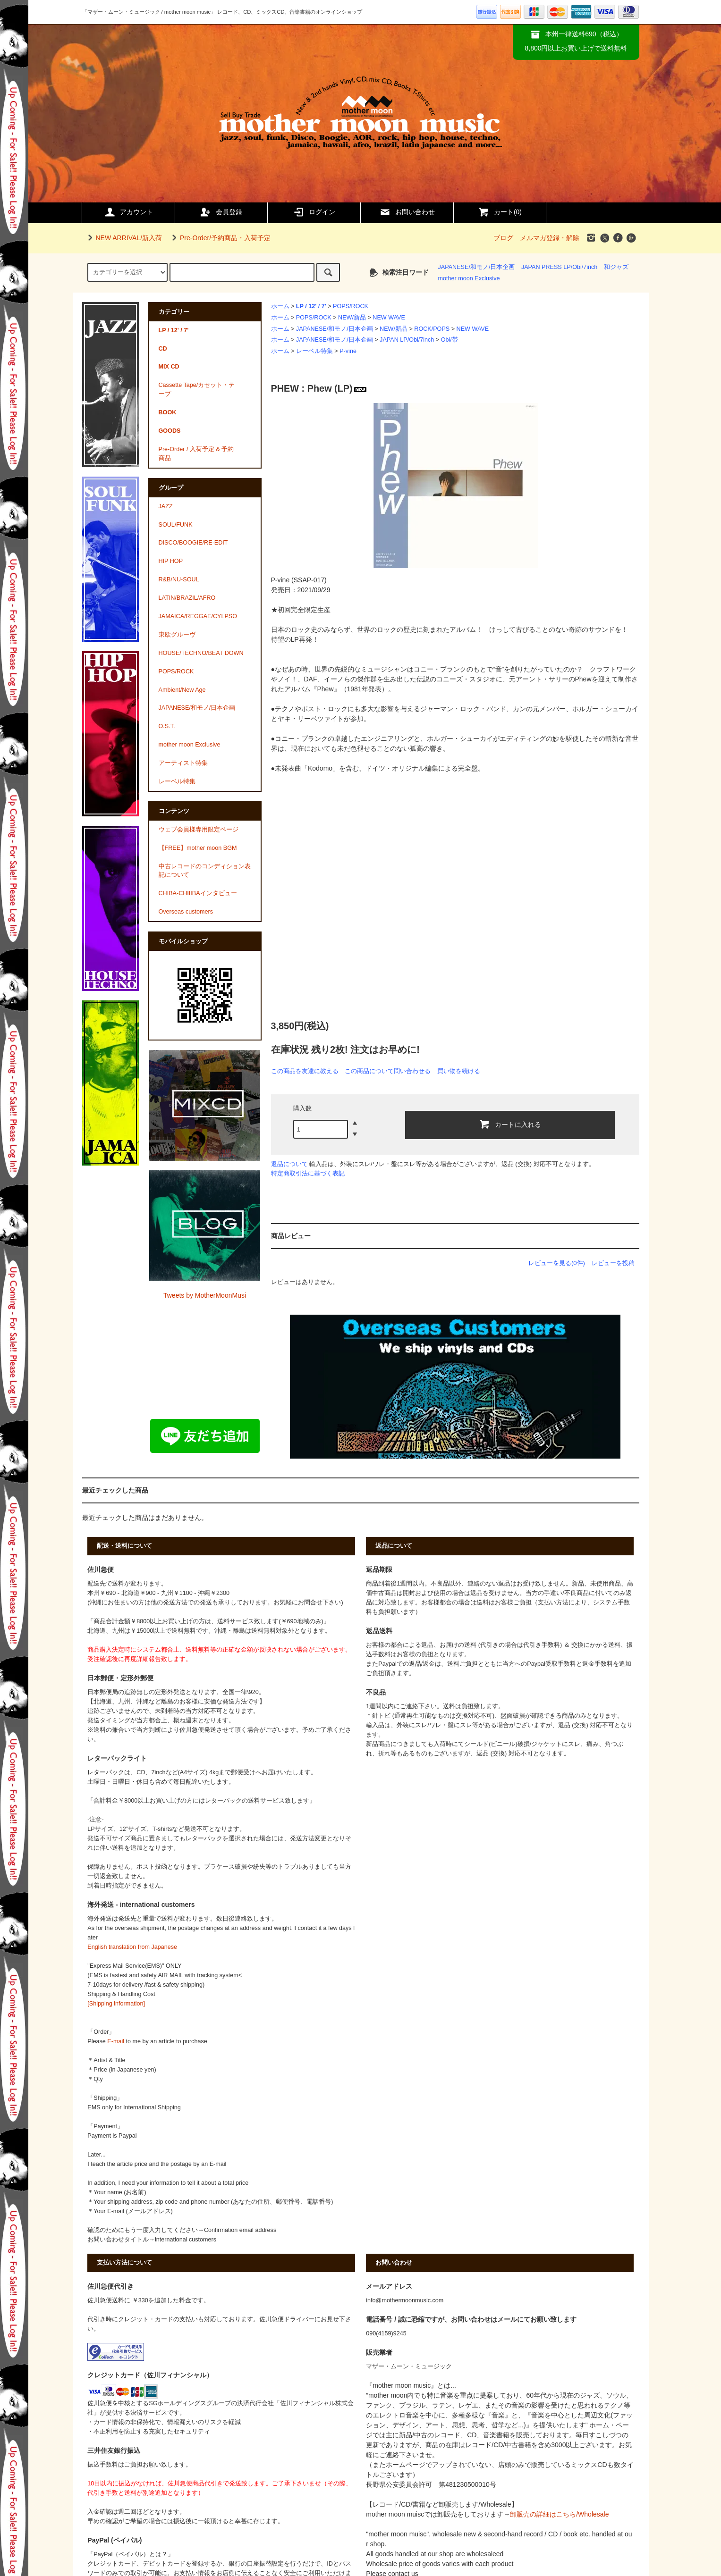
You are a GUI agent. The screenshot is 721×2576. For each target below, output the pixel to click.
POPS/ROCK (350, 306)
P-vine (347, 351)
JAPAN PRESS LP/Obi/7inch (559, 267)
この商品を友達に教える (305, 1070)
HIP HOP (171, 561)
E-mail (115, 2041)
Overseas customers (186, 911)
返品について (289, 1163)
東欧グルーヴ (177, 634)
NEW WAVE (389, 317)
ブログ (503, 238)
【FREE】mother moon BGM (198, 848)
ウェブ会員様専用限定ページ (198, 829)
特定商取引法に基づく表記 (308, 1173)
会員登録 (221, 212)
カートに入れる (510, 1124)
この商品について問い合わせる (388, 1070)
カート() (500, 212)
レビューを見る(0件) (556, 1263)
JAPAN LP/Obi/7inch (407, 339)
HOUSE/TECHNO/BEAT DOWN (201, 653)
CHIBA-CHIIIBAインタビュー (198, 893)
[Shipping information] (116, 2003)
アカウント (128, 212)
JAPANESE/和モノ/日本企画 (476, 267)
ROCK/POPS (432, 329)
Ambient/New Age (182, 690)
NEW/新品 (352, 317)
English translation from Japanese (132, 1947)
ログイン (314, 212)
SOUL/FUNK (176, 524)
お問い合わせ (407, 212)
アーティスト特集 (183, 763)
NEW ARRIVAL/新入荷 (123, 238)
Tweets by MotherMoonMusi (204, 1295)
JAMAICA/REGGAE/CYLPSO (198, 616)
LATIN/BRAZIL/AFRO (187, 598)
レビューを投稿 (613, 1263)
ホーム (280, 306)
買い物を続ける (458, 1070)
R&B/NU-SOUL (179, 579)
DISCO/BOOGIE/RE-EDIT (193, 542)
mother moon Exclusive (469, 278)
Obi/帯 (449, 339)
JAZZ (166, 506)
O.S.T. (167, 726)
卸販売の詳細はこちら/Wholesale (559, 2514)
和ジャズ (616, 267)
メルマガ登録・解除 (549, 238)
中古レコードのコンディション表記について (205, 871)
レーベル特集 (314, 351)
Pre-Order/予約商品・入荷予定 (220, 238)
